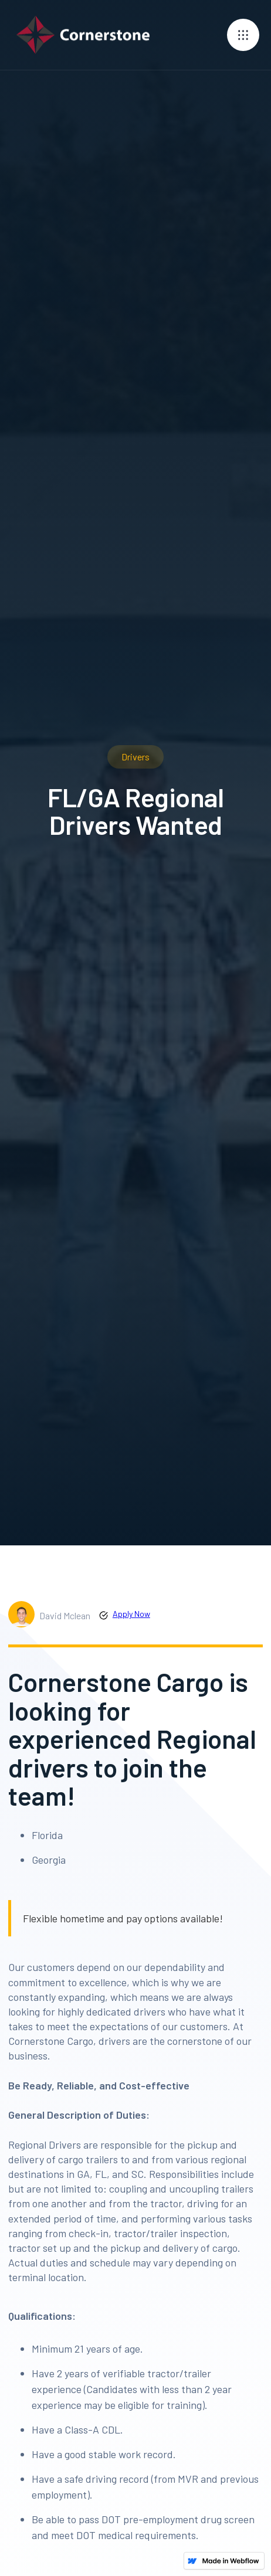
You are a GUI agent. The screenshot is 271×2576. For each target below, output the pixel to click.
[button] (243, 35)
